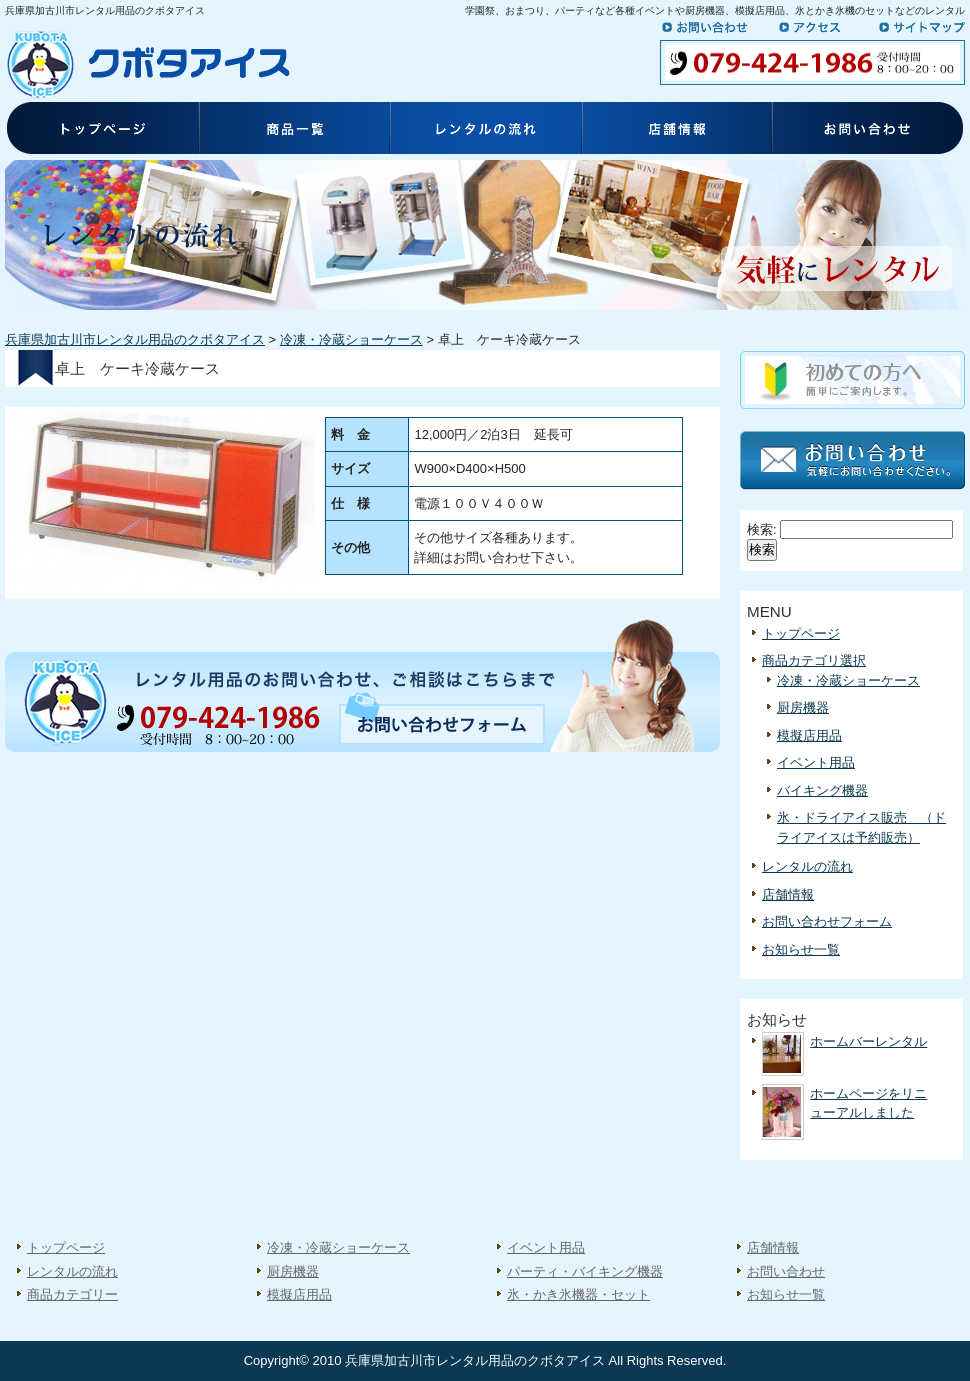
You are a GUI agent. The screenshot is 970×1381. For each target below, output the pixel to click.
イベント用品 (816, 762)
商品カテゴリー (72, 1294)
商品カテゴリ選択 (814, 660)
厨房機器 (803, 707)
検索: (762, 529)
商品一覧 (293, 130)
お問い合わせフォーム (827, 921)
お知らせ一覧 (801, 949)
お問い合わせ (715, 27)
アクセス (822, 27)
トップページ (101, 130)
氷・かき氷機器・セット (578, 1294)
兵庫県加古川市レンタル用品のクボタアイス (135, 339)
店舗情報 (677, 130)
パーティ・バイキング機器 (585, 1271)
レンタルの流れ (485, 130)
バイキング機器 (822, 790)
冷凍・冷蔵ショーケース (351, 339)
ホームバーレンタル (868, 1041)
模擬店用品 (809, 735)
